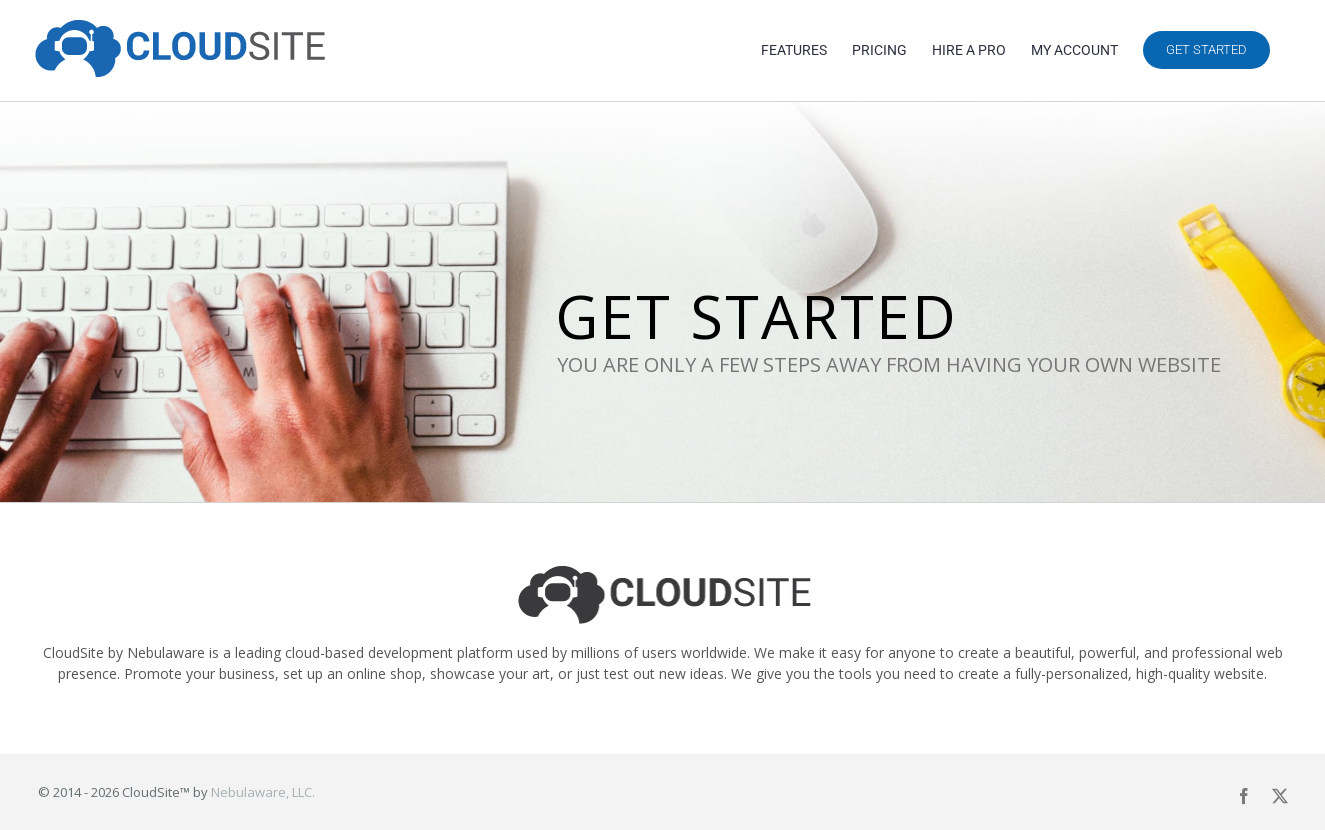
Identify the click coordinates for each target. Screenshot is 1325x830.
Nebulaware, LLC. (263, 792)
